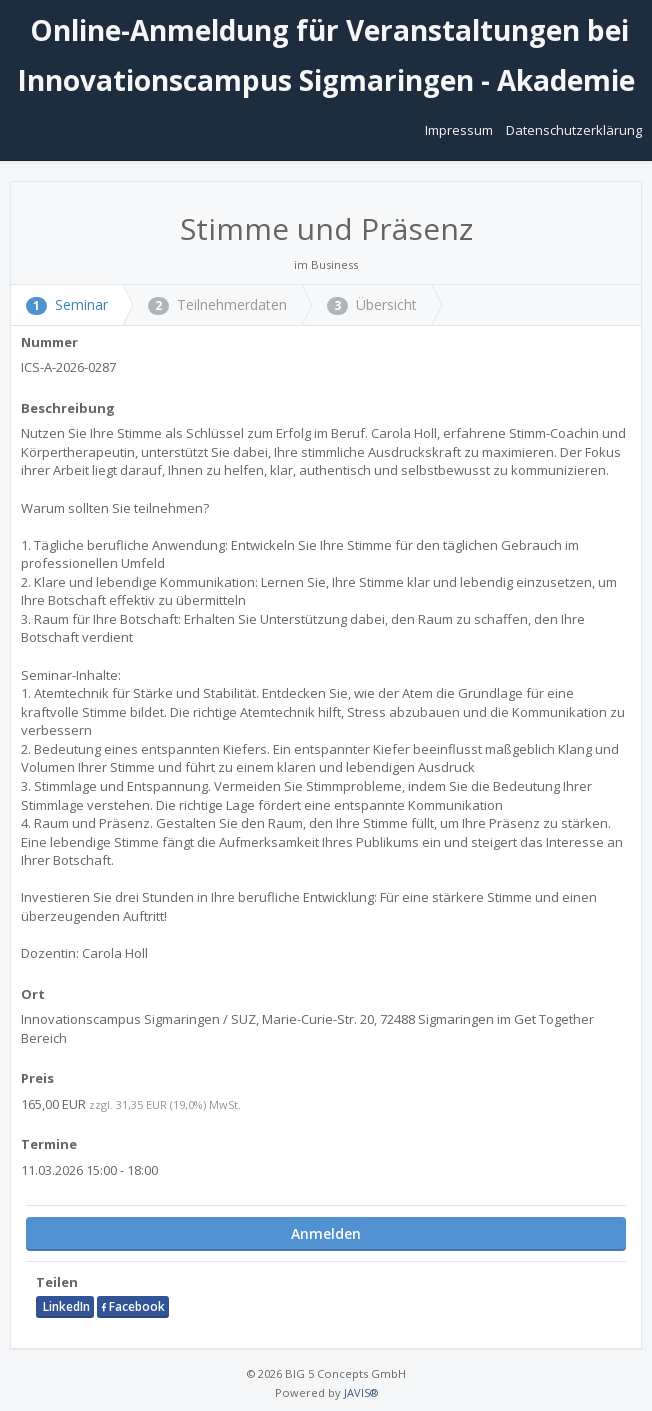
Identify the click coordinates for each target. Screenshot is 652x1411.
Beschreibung (68, 408)
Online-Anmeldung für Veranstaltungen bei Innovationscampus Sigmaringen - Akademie (326, 55)
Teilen (57, 1282)
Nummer (49, 342)
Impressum (460, 130)
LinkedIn (65, 1306)
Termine (49, 1144)
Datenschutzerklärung (574, 130)
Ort (33, 994)
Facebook (133, 1306)
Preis (37, 1078)
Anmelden (326, 1233)
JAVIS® (361, 1392)
